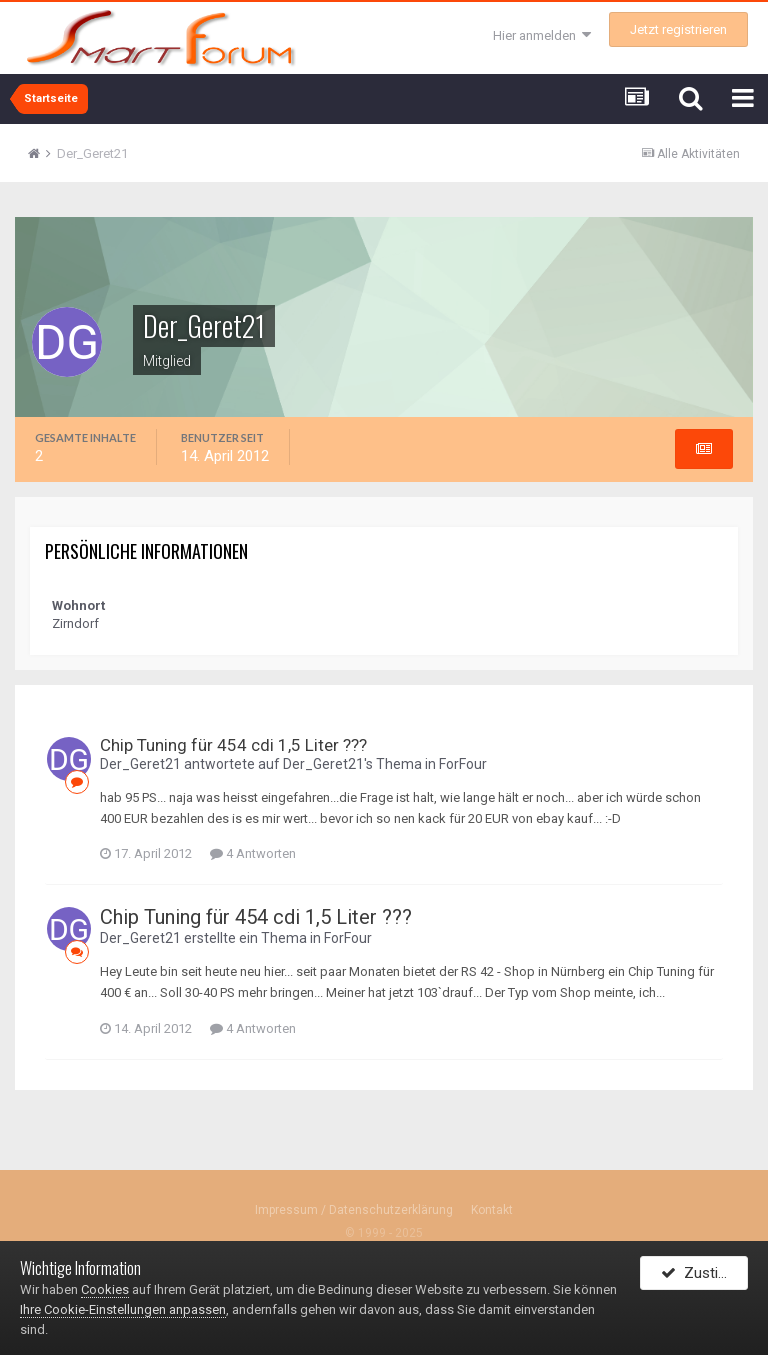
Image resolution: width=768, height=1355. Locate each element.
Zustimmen (704, 1278)
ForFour (463, 764)
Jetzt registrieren (678, 29)
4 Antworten (253, 854)
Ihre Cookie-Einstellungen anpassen (123, 1309)
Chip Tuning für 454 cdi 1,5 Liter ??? (233, 745)
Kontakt (492, 1210)
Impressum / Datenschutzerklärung (354, 1210)
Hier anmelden (542, 35)
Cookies (105, 1289)
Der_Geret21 (140, 764)
